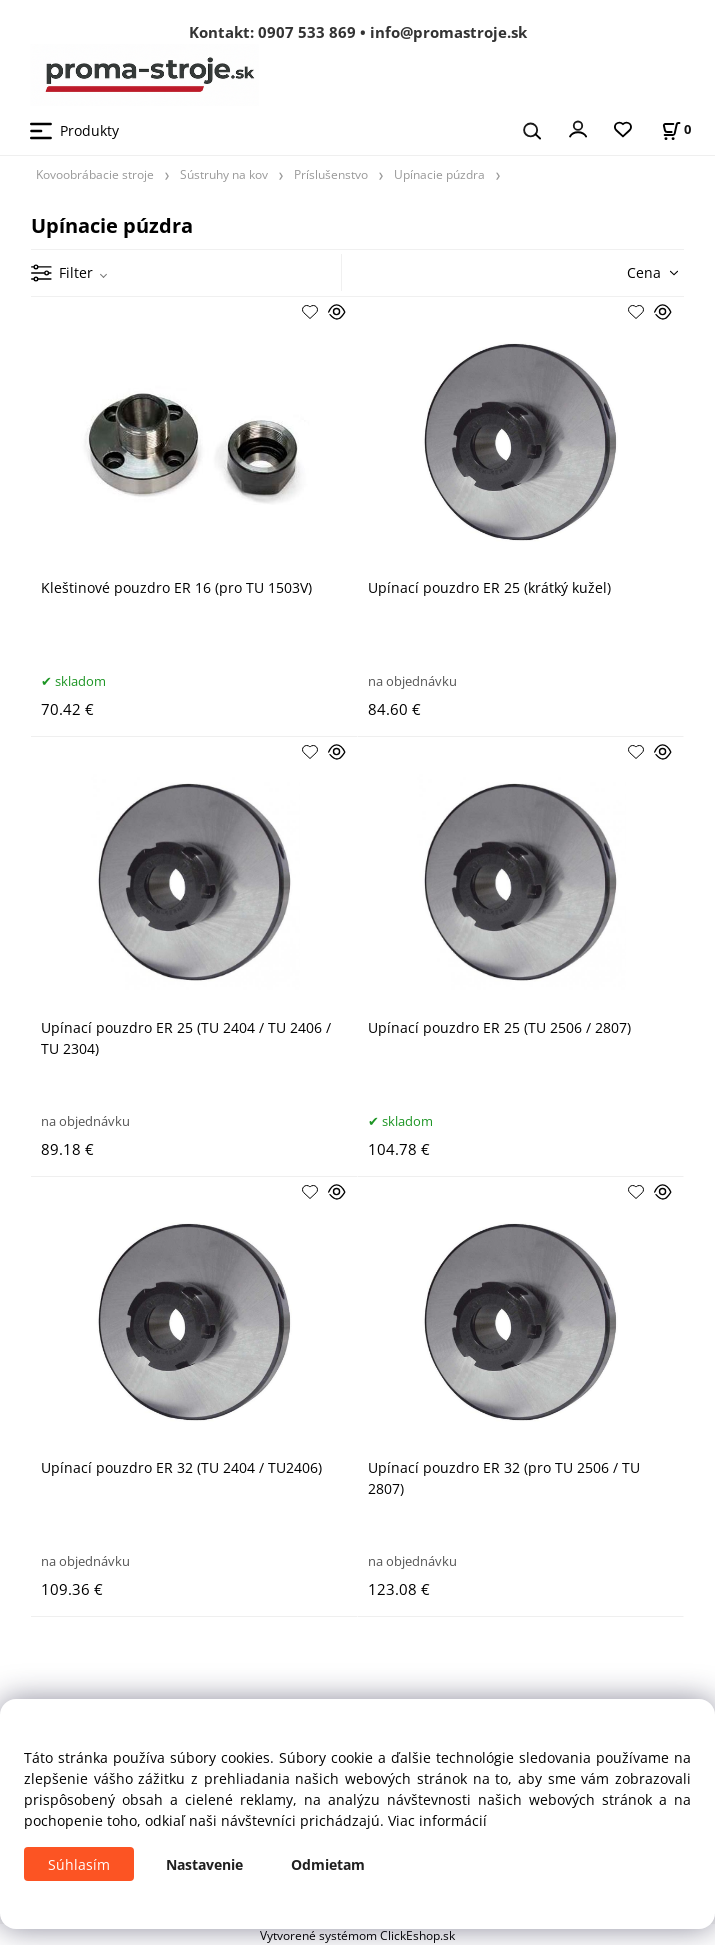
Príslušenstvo (331, 174)
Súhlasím (79, 1864)
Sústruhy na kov (224, 174)
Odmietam (328, 1864)
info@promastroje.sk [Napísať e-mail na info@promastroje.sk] (448, 32)
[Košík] (676, 129)
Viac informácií (437, 1820)
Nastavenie (204, 1864)
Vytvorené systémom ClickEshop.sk (357, 1935)
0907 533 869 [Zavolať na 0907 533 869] (307, 32)
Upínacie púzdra (439, 174)
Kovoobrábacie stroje (95, 174)
